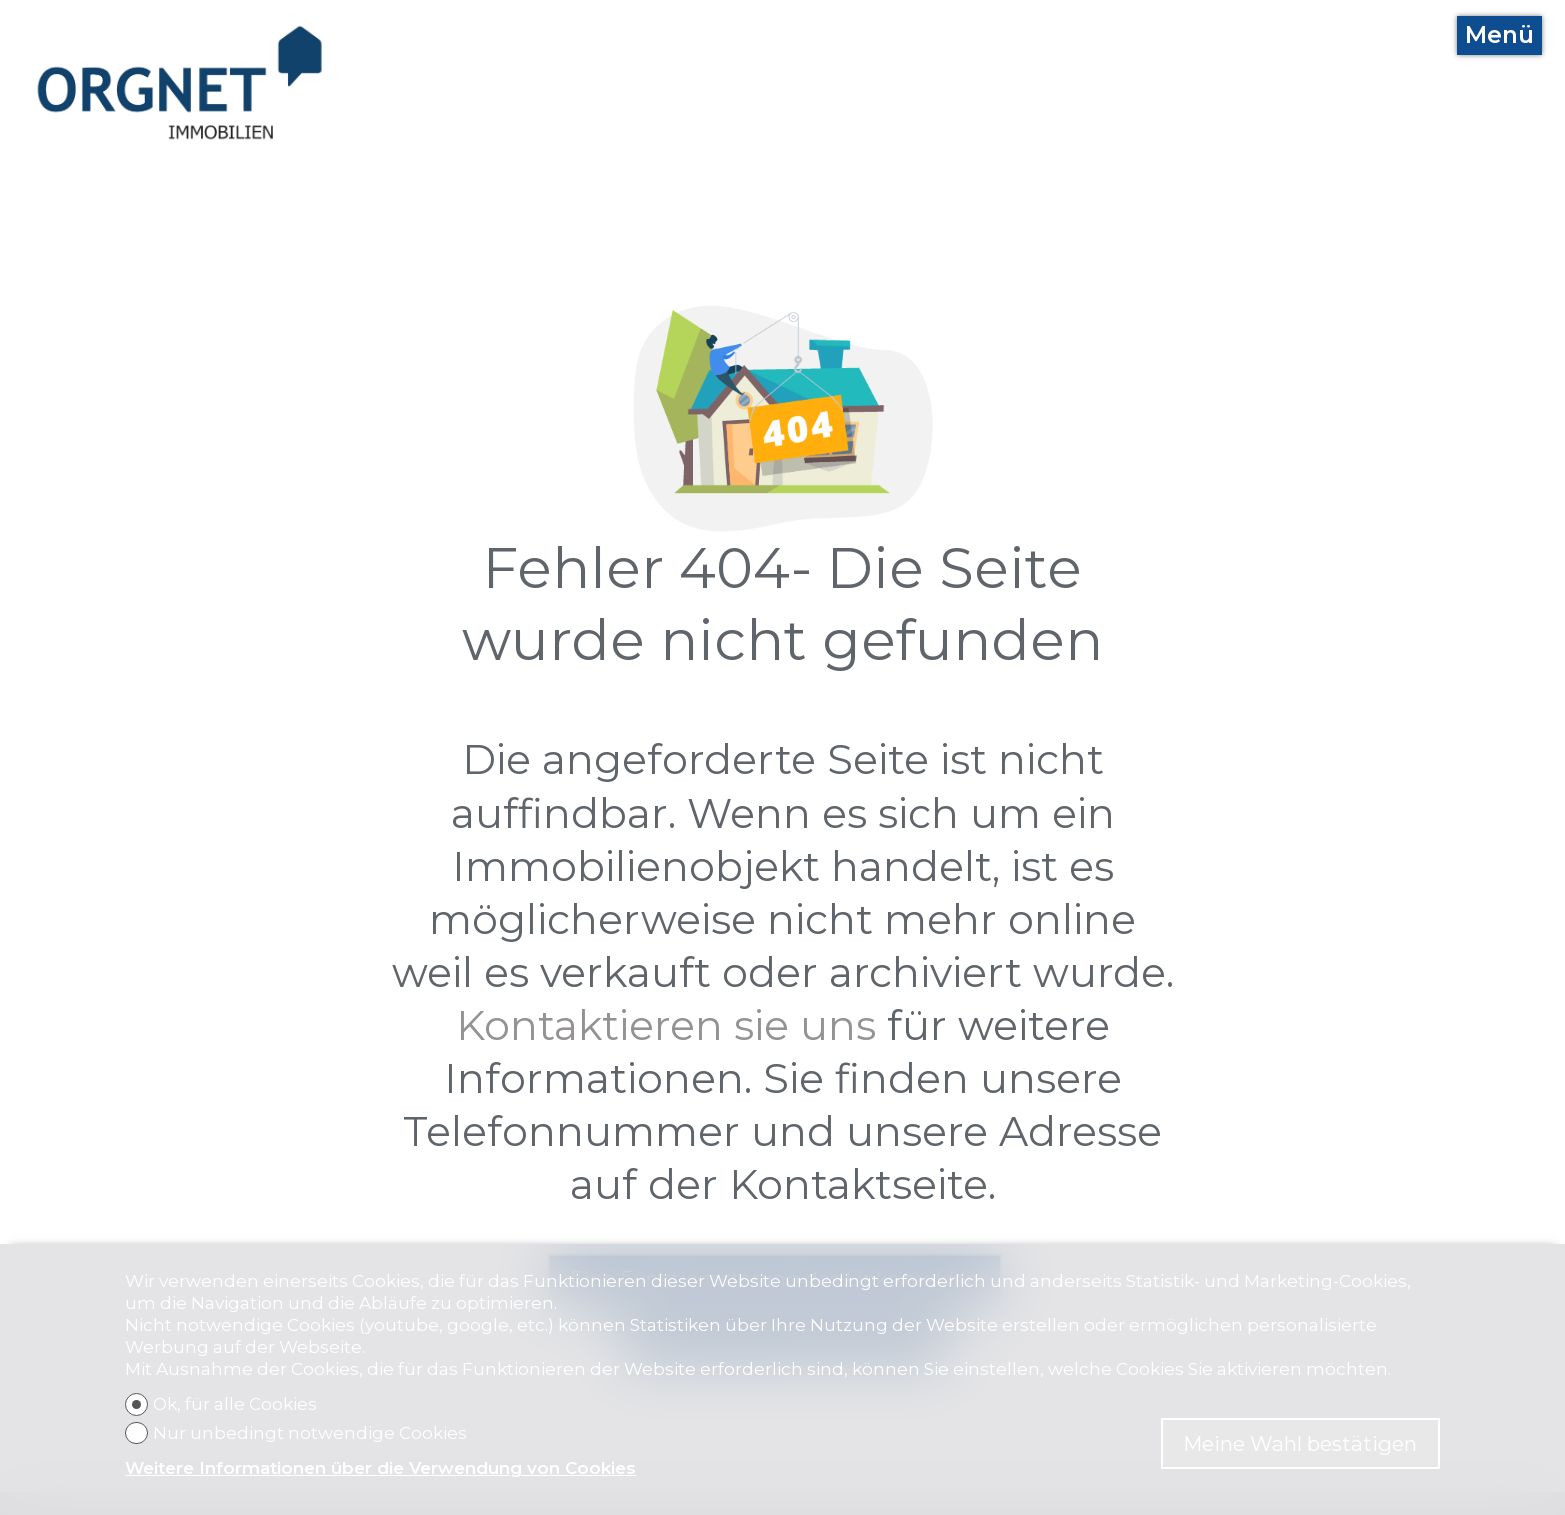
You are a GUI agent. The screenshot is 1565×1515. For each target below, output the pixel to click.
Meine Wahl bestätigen (1300, 1443)
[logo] (180, 83)
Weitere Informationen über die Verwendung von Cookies (380, 1468)
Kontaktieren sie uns (666, 1025)
